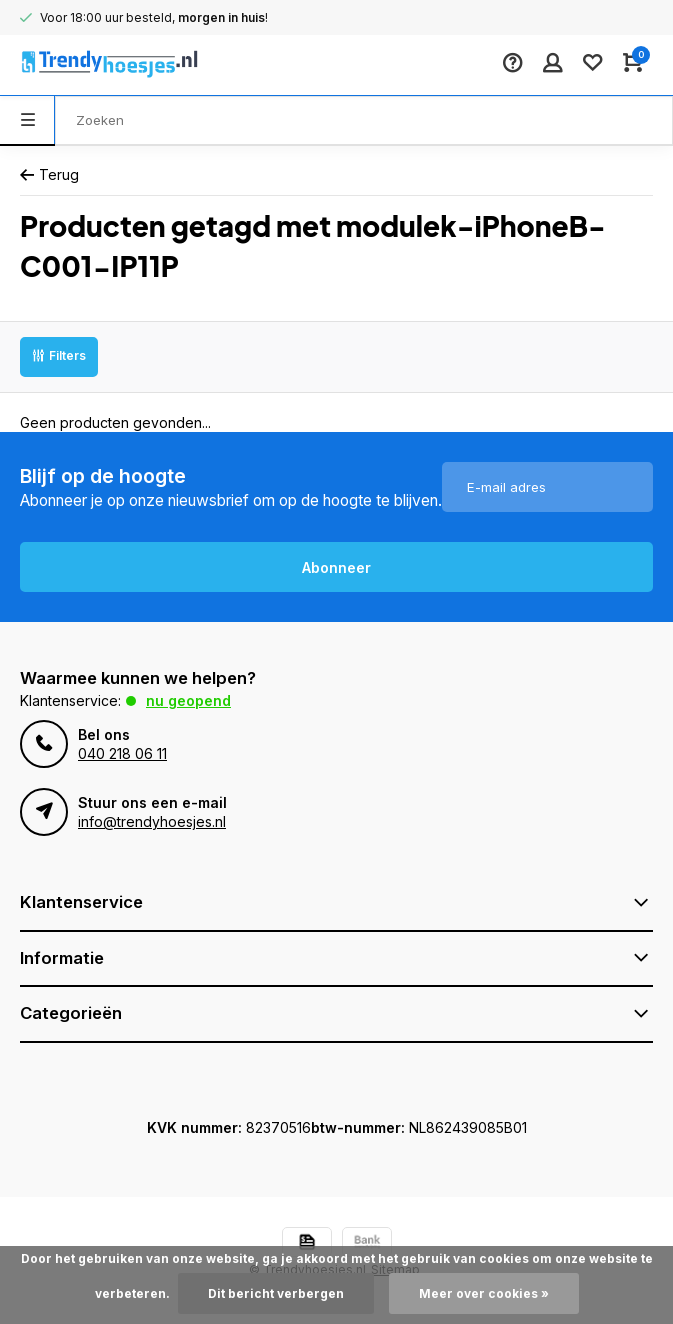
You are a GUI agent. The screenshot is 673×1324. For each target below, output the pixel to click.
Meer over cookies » (484, 1293)
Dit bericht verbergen (276, 1293)
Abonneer (336, 567)
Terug (49, 174)
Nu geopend (188, 700)
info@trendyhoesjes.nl (152, 821)
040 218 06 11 (122, 753)
